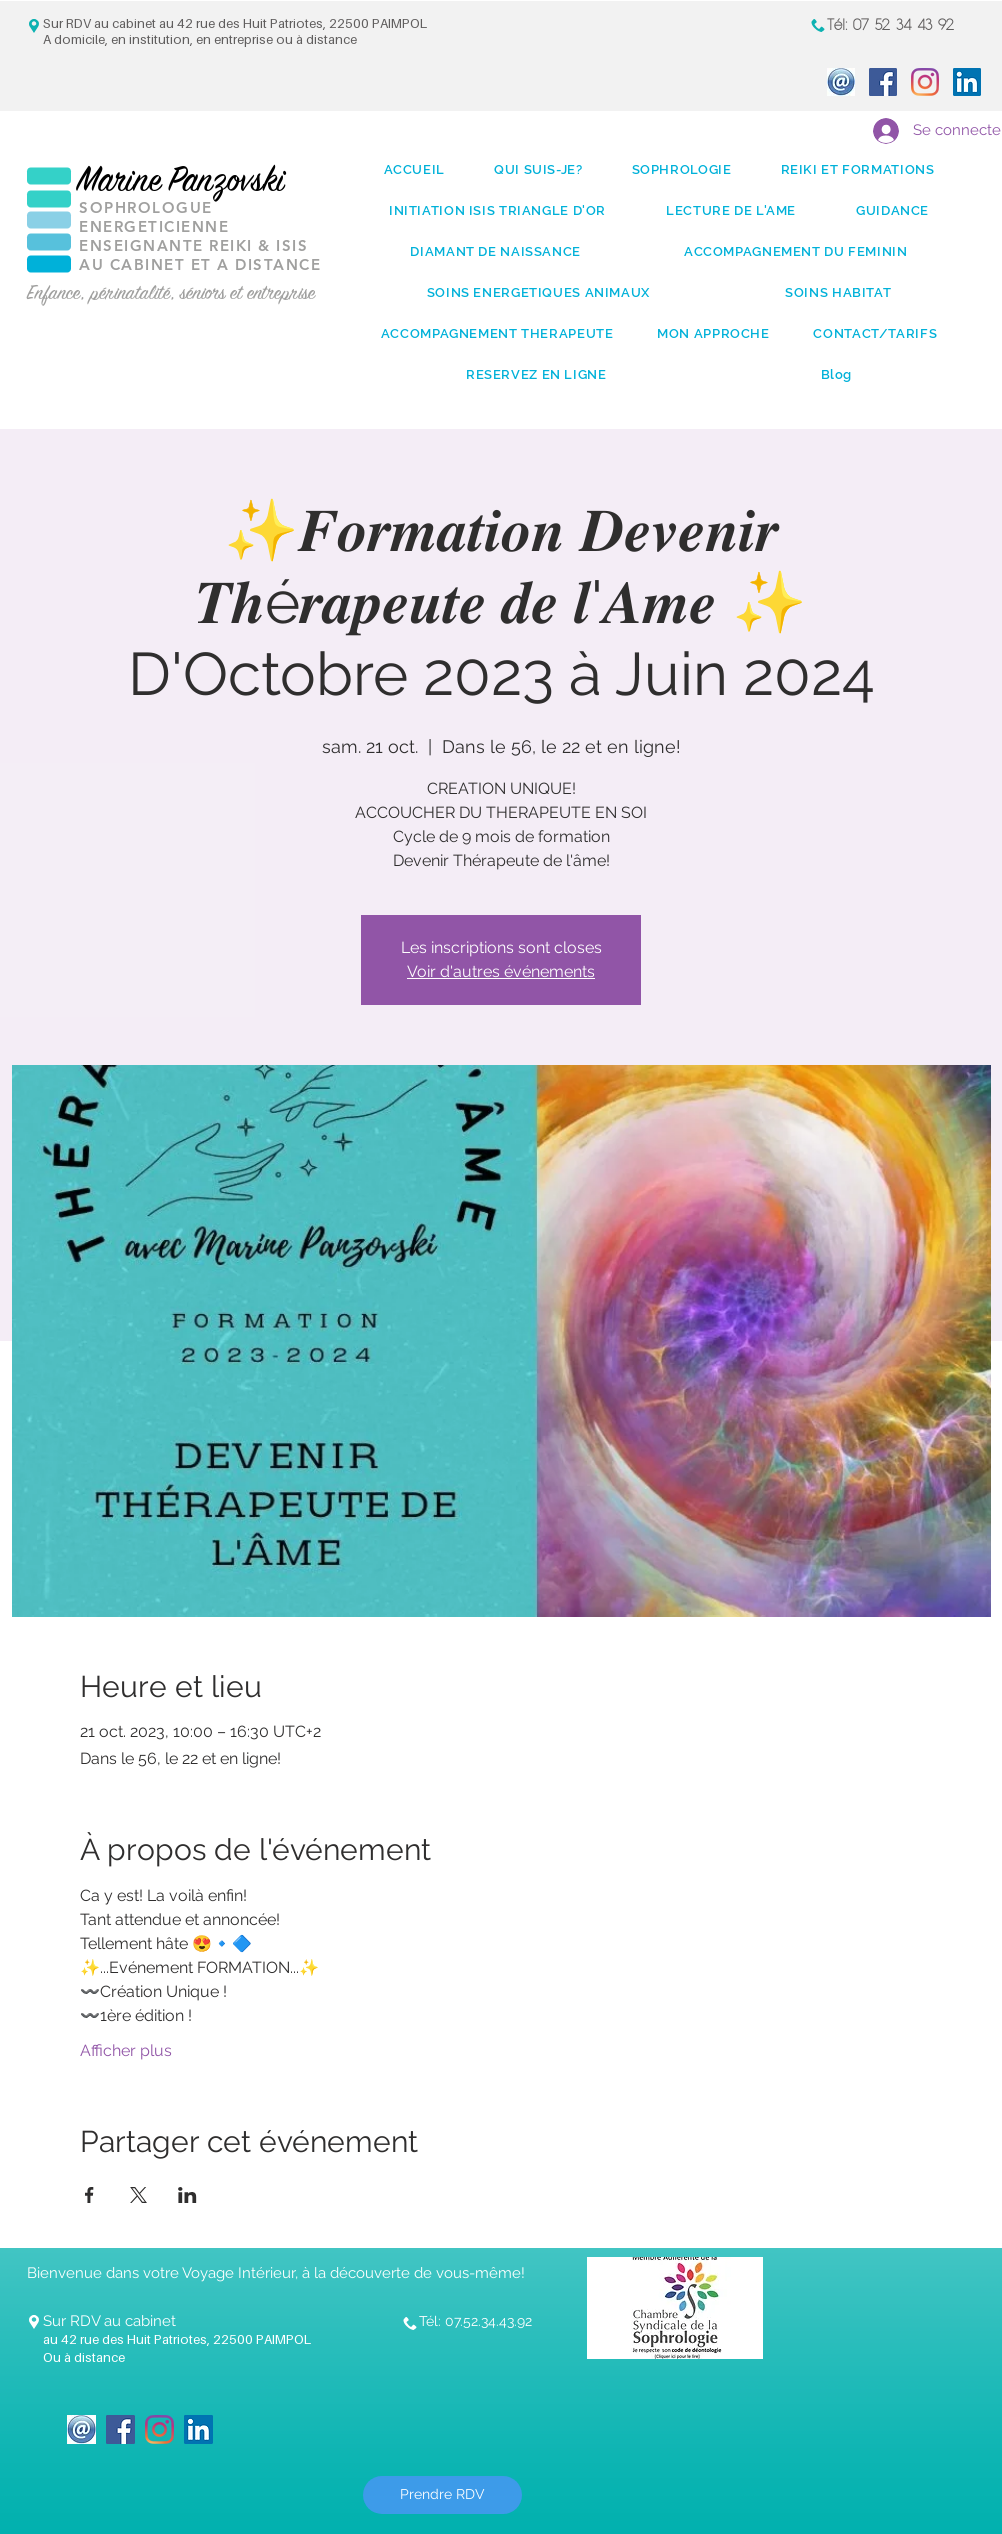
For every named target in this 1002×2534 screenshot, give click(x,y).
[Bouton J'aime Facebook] (286, 2417)
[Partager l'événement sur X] (138, 2195)
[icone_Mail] (841, 82)
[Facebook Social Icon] (883, 82)
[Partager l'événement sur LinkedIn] (187, 2195)
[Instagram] (925, 82)
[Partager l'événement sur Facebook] (89, 2195)
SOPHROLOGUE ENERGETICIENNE (154, 217)
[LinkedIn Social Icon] (967, 82)
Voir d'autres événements (501, 971)
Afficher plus (126, 2050)
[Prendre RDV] (442, 2495)
